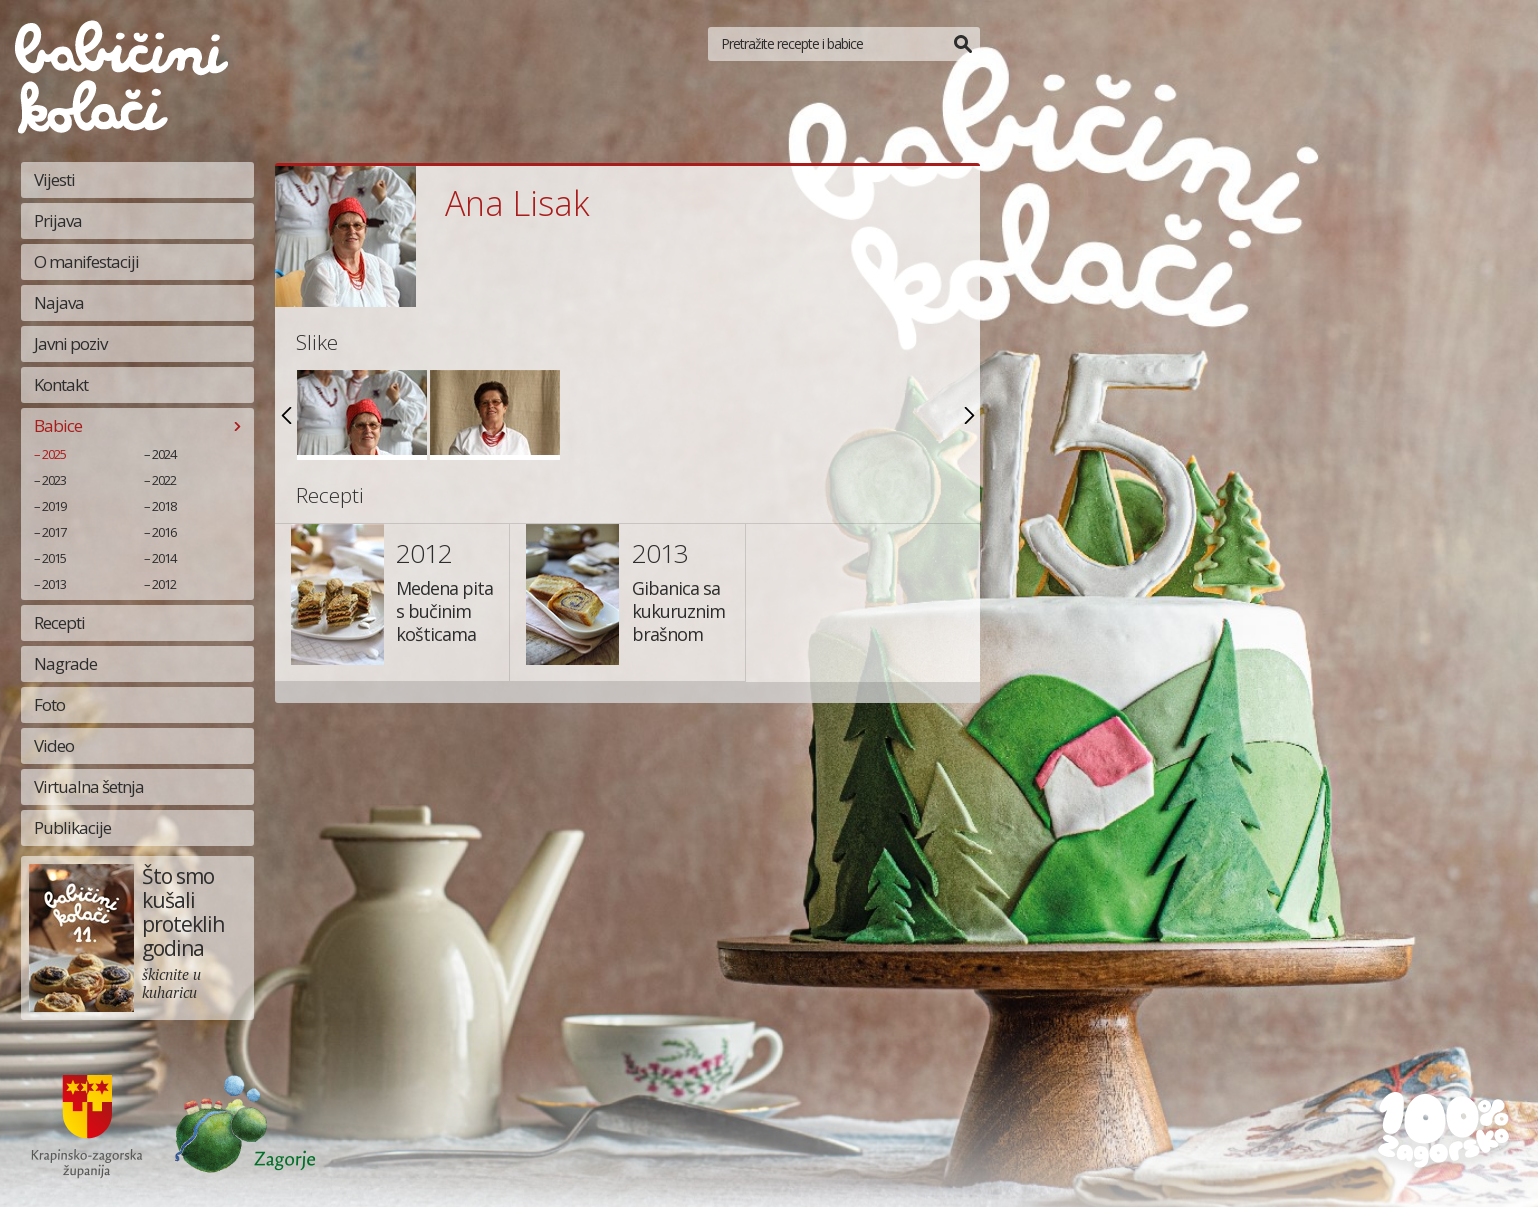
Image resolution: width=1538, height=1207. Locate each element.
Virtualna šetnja (89, 786)
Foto (49, 704)
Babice (58, 425)
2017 (54, 532)
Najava (59, 302)
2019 (54, 506)
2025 (54, 454)
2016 (164, 532)
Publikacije (72, 827)
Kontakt (61, 384)
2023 (54, 480)
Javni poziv (70, 343)
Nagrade (65, 663)
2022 (164, 480)
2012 (164, 584)
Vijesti (54, 179)
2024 (164, 454)
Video (54, 745)
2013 (54, 584)
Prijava (58, 220)
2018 (164, 506)
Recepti (59, 622)
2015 (54, 558)
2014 (164, 558)
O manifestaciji (86, 261)
